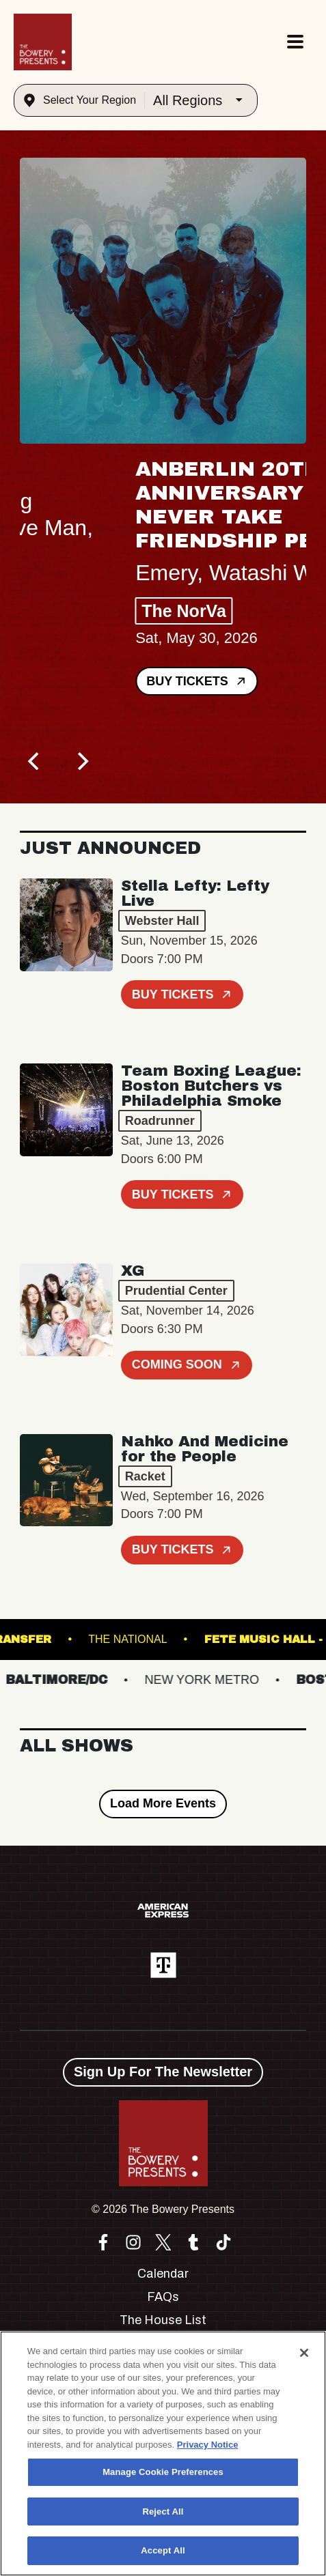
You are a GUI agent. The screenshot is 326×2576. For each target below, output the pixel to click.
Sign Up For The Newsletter (163, 2071)
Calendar (163, 2273)
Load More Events (163, 1803)
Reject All (162, 2511)
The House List (163, 2320)
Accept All (163, 2550)
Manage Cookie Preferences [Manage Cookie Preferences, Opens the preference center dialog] (163, 2472)
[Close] (304, 2353)
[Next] (81, 761)
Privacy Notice (208, 2444)
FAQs (163, 2297)
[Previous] (35, 761)
